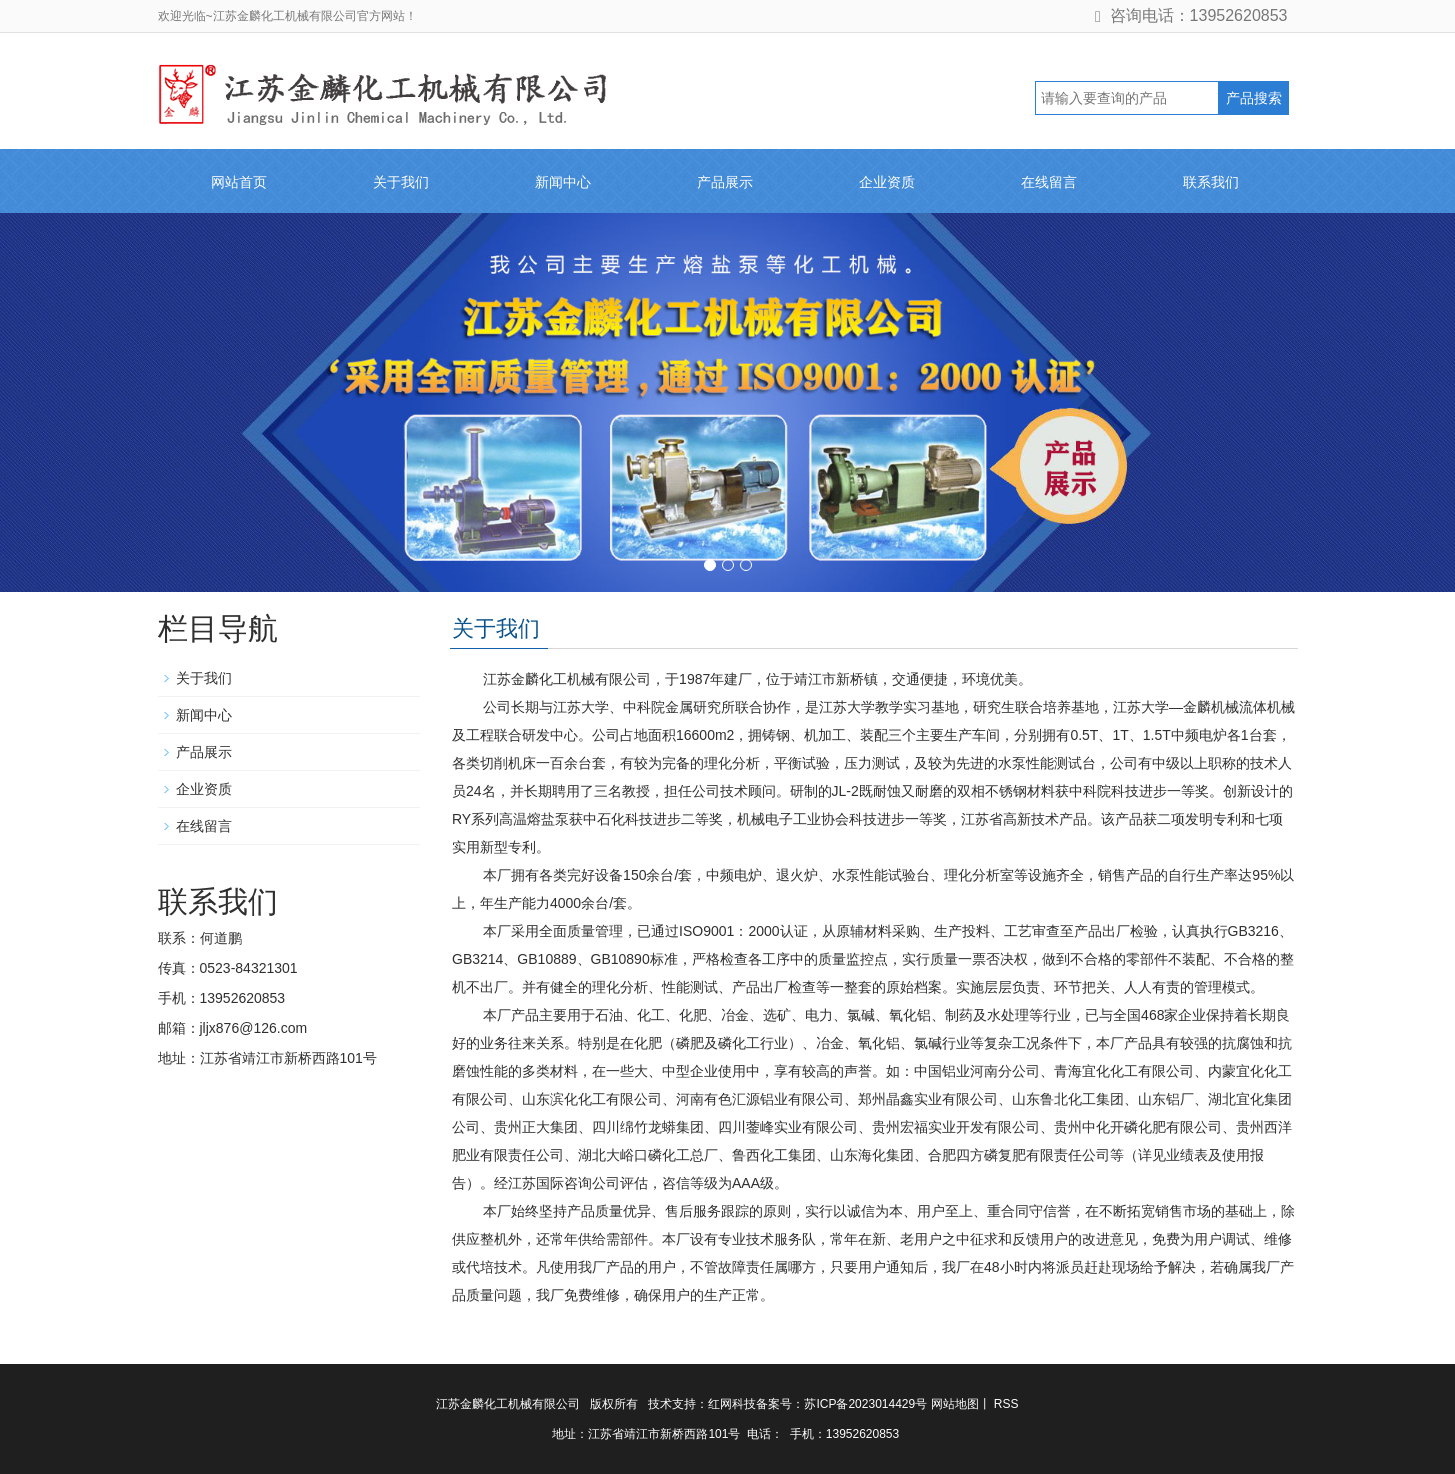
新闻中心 (563, 182)
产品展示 (725, 182)
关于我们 (401, 182)
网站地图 (955, 1404)
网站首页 (239, 182)
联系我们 (1211, 182)
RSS (1005, 1404)
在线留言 (1049, 182)
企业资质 (887, 182)
